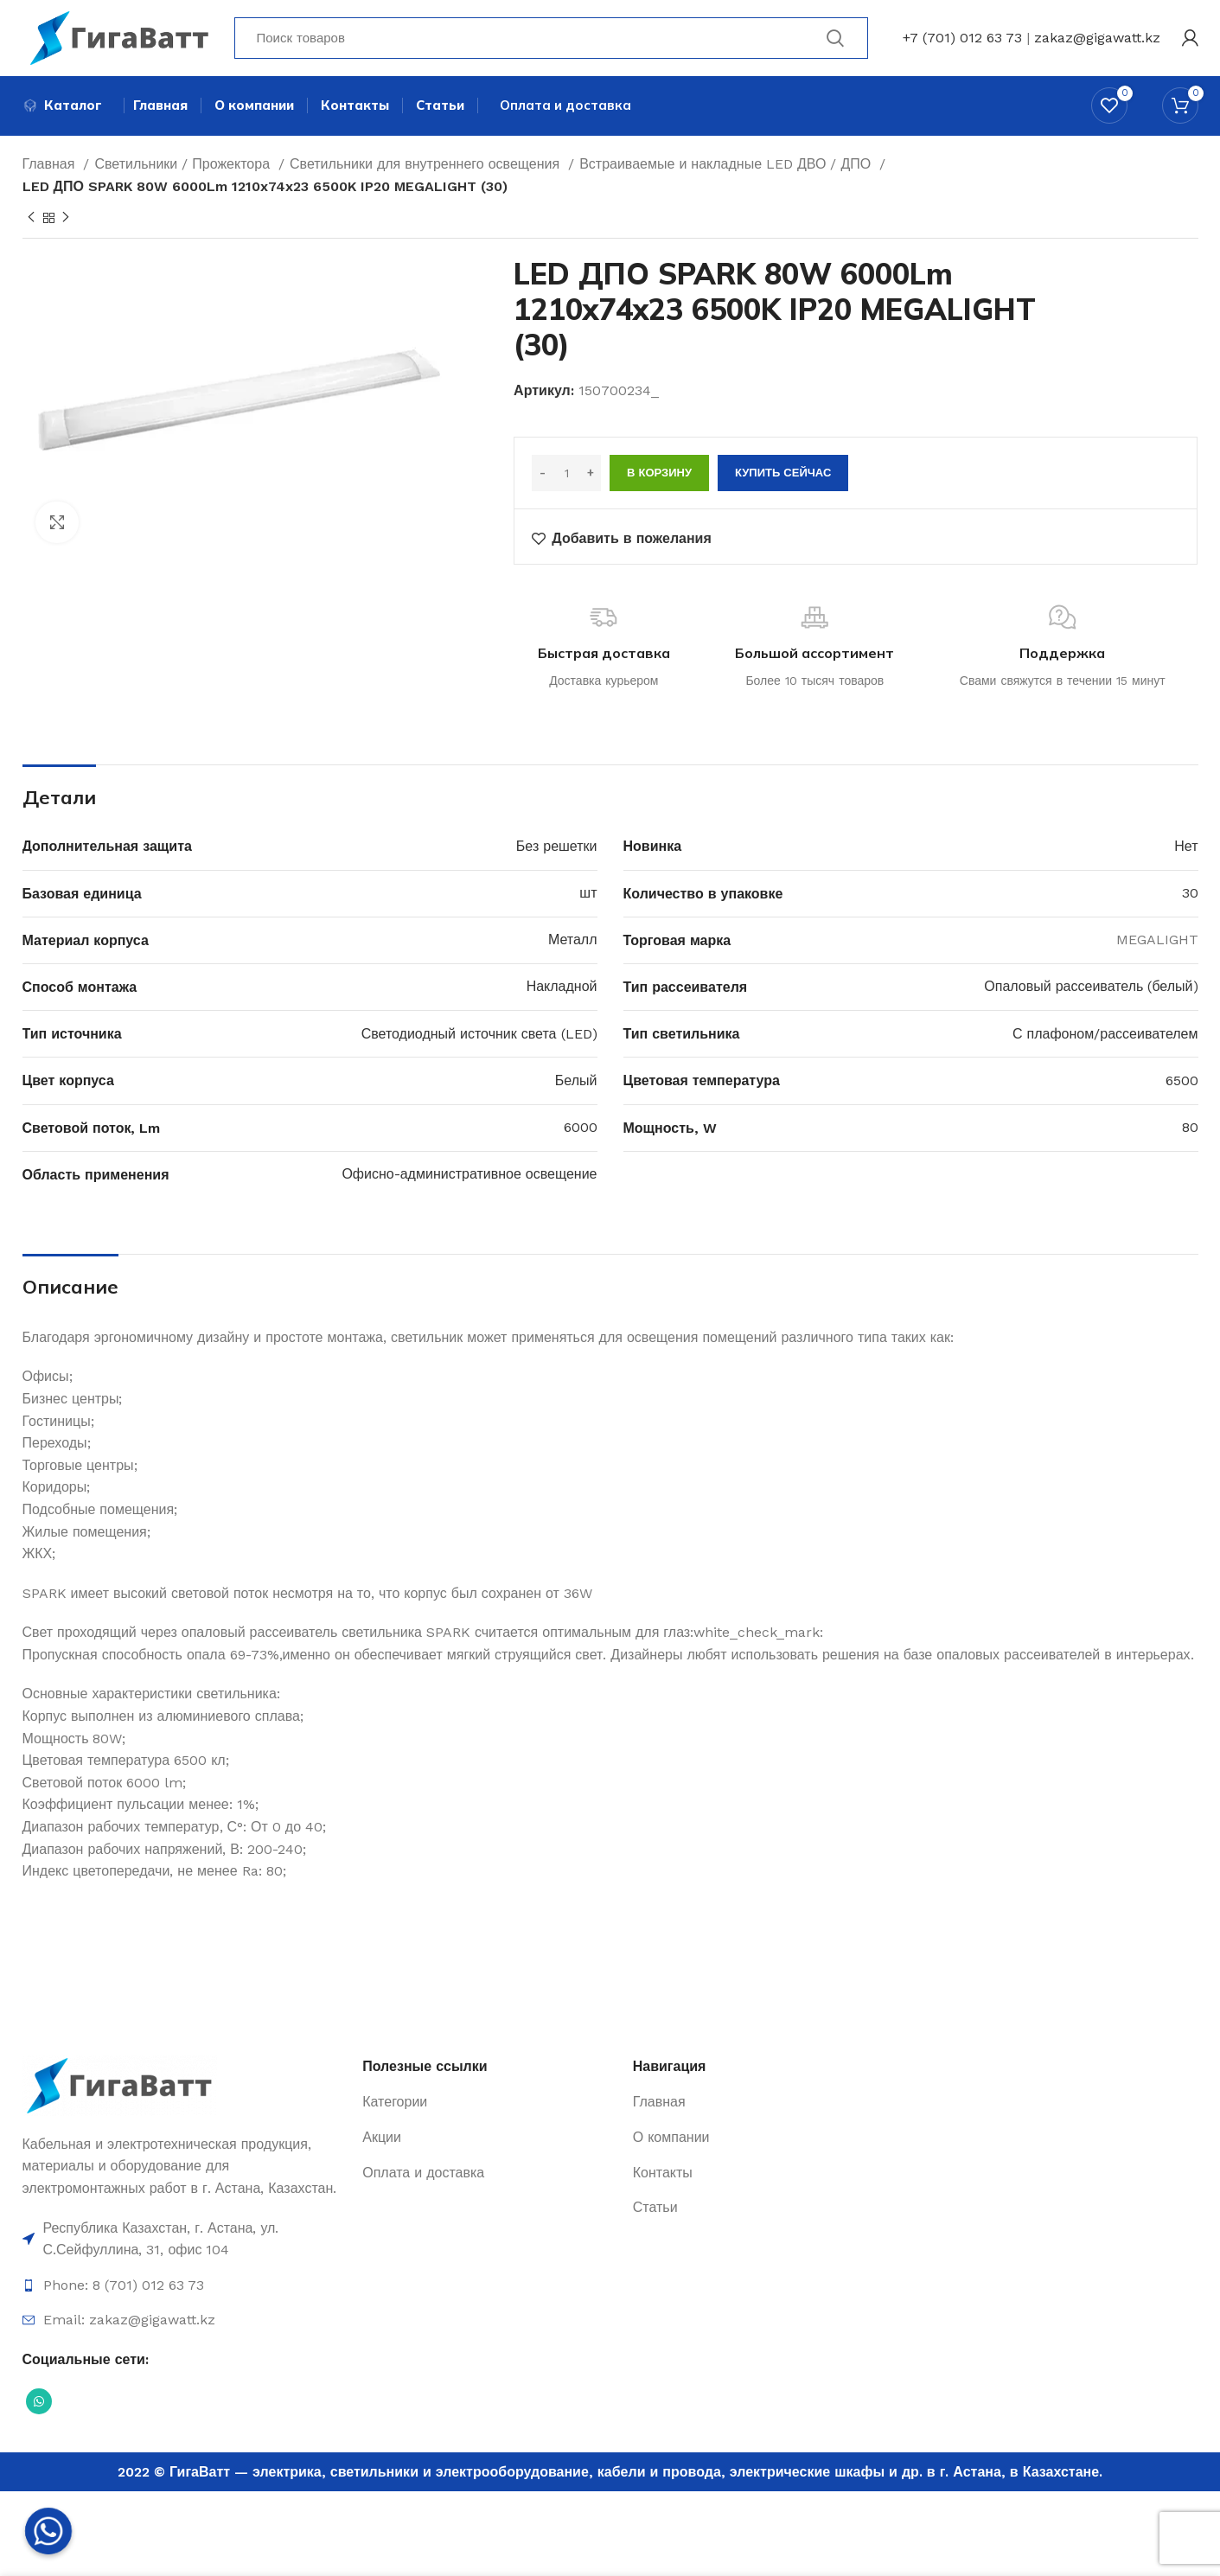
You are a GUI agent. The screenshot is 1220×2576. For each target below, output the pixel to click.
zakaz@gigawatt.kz (1097, 38)
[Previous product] (31, 220)
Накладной (562, 989)
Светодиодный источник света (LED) (479, 1035)
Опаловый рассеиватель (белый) (1091, 989)
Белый (576, 1083)
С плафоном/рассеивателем (1105, 1035)
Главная (51, 166)
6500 (1182, 1083)
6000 (580, 1130)
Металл (572, 942)
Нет (1186, 849)
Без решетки (556, 849)
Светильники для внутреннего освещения (427, 166)
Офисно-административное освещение (469, 1176)
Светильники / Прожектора (184, 166)
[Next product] (65, 220)
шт (588, 895)
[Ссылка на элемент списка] (184, 2241)
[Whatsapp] (48, 2531)
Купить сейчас (783, 475)
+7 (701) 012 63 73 (962, 38)
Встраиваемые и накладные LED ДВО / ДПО (727, 166)
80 (1190, 1130)
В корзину (659, 475)
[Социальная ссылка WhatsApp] (39, 2403)
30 (1190, 895)
